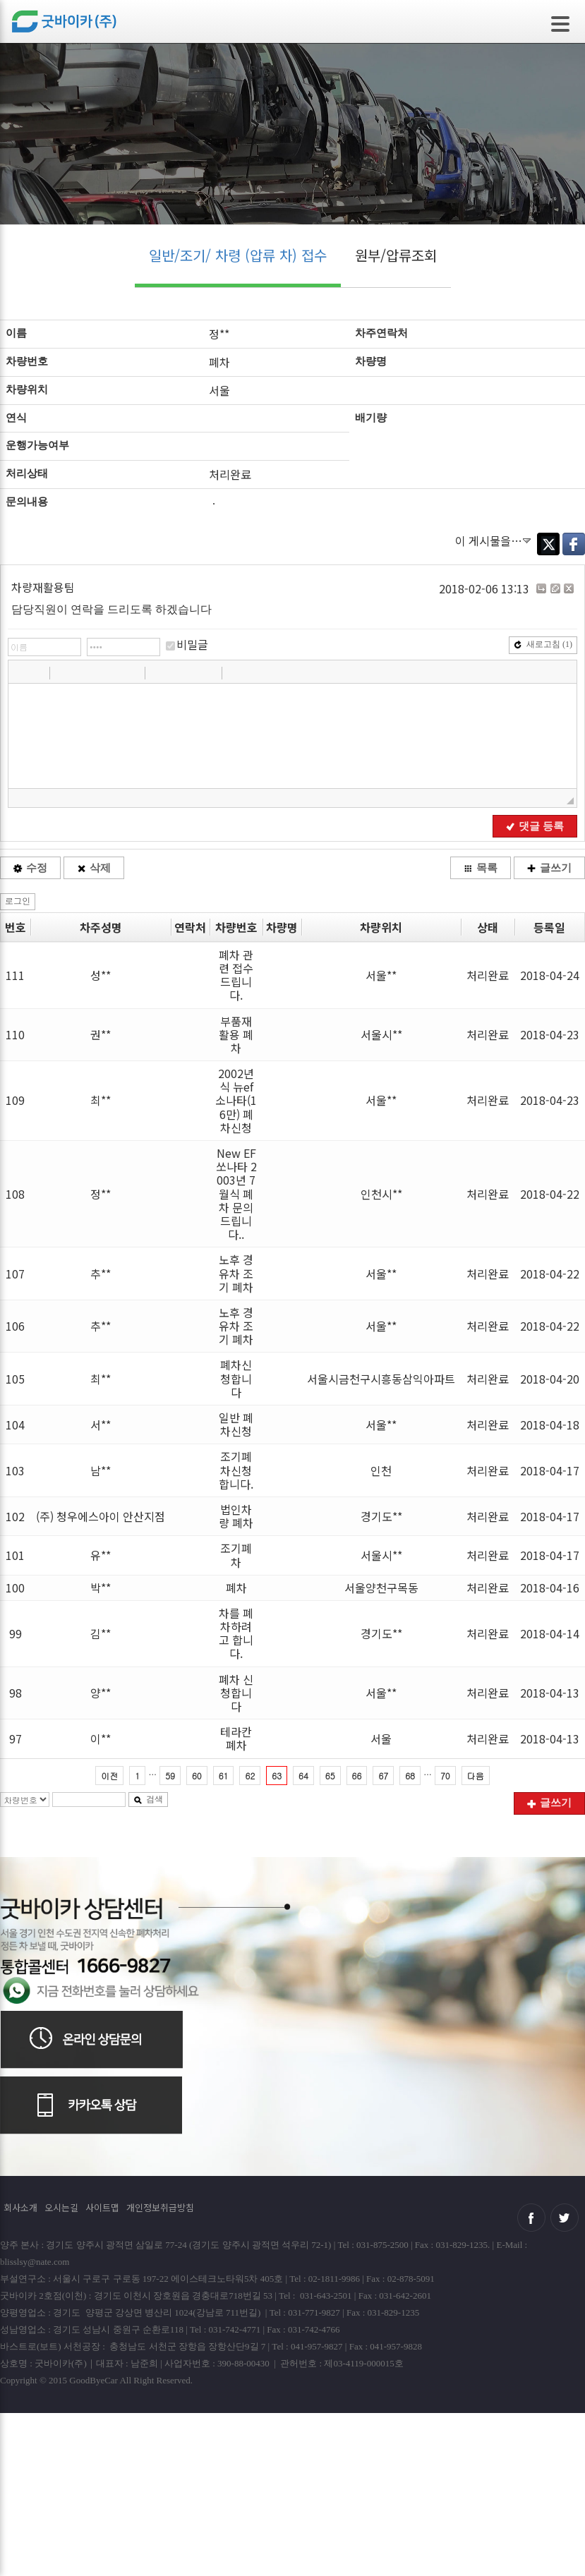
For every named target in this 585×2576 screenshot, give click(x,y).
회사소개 (20, 2207)
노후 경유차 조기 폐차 (236, 1273)
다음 (475, 1776)
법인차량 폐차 (236, 1516)
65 (330, 1776)
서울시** (381, 1034)
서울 (381, 1738)
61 (224, 1776)
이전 (109, 1776)
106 (15, 1325)
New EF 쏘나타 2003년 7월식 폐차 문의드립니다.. (236, 1193)
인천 (381, 1470)
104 (15, 1424)
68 (410, 1776)
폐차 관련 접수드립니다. (236, 975)
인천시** (381, 1193)
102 (15, 1516)
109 (15, 1100)
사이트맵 (102, 2207)
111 (15, 975)
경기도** (381, 1516)
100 (15, 1587)
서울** (381, 975)
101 (15, 1555)
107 (15, 1273)
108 (15, 1193)
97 (15, 1738)
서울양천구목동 (381, 1587)
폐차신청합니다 (236, 1378)
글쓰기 (549, 867)
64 (303, 1776)
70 (445, 1776)
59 (170, 1776)
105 (15, 1378)
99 (15, 1633)
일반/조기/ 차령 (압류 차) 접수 (238, 255)
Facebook (573, 544)
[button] (20, 672)
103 (15, 1470)
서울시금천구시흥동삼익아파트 (381, 1378)
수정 (30, 867)
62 (250, 1776)
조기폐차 (236, 1555)
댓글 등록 (535, 826)
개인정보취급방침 (160, 2207)
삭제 (94, 867)
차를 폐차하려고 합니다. (236, 1633)
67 (383, 1776)
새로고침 (543, 644)
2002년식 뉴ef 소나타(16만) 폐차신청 (236, 1100)
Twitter (548, 544)
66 (357, 1776)
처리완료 (487, 975)
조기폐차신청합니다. (236, 1470)
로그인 (17, 901)
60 (197, 1776)
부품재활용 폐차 (236, 1034)
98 (15, 1692)
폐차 (236, 1587)
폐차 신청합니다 (236, 1693)
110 (15, 1034)
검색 (148, 1799)
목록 (480, 867)
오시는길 (61, 2207)
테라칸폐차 (236, 1738)
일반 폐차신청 (236, 1424)
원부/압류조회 (396, 255)
